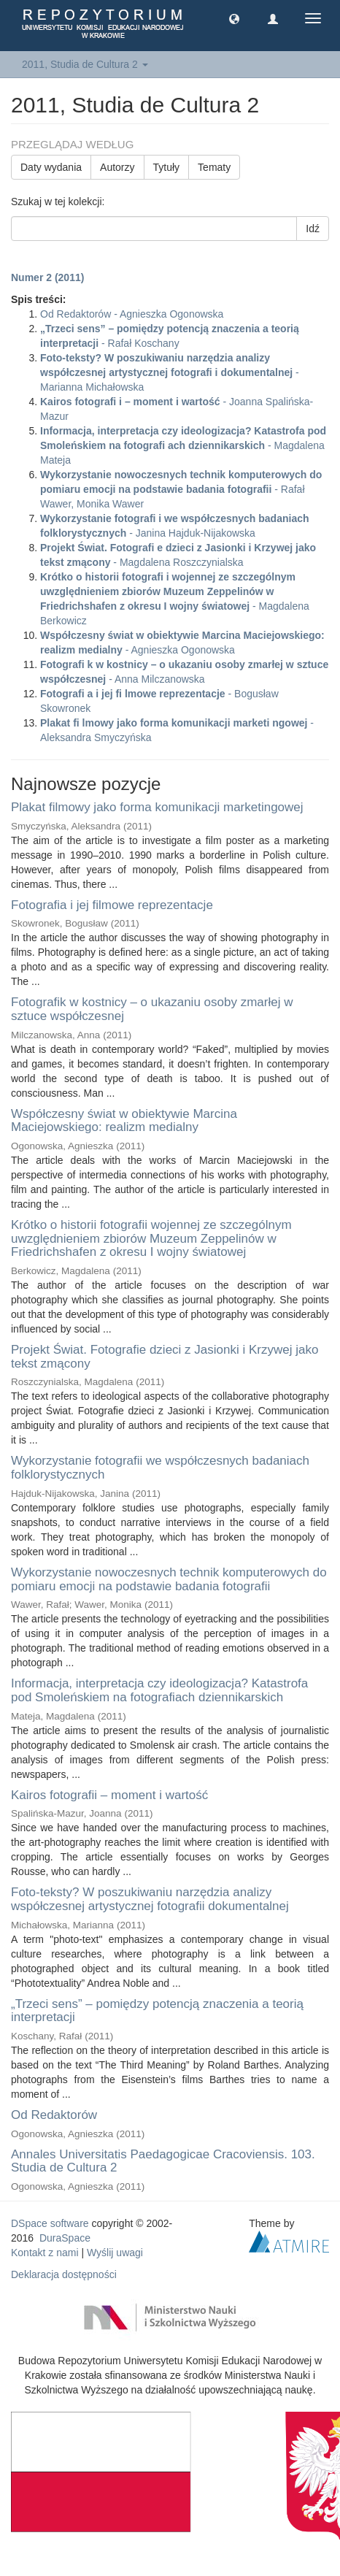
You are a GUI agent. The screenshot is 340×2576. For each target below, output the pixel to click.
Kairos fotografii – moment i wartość (109, 1795)
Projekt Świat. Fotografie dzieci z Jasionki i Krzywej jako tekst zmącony (164, 1357)
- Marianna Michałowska (169, 372)
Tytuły (166, 167)
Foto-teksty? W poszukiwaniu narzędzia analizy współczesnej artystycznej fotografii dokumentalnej (150, 1899)
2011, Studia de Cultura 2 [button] (85, 64)
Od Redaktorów (54, 2115)
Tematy (214, 167)
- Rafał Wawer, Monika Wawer (181, 489)
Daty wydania (51, 167)
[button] (234, 18)
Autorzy (117, 167)
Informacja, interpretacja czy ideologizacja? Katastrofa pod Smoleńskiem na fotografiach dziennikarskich (159, 1690)
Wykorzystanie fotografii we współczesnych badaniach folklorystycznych (160, 1467)
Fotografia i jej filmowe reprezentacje (112, 905)
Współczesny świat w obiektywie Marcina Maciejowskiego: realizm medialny (124, 1121)
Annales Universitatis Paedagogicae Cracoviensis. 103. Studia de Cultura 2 (163, 2161)
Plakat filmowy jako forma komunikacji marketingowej (157, 807)
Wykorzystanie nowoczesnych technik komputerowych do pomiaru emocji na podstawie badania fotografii (169, 1579)
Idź (313, 228)
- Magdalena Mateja (183, 445)
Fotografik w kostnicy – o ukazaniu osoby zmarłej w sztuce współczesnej (152, 1009)
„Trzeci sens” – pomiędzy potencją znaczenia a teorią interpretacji (157, 2011)
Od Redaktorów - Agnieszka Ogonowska (131, 314)
